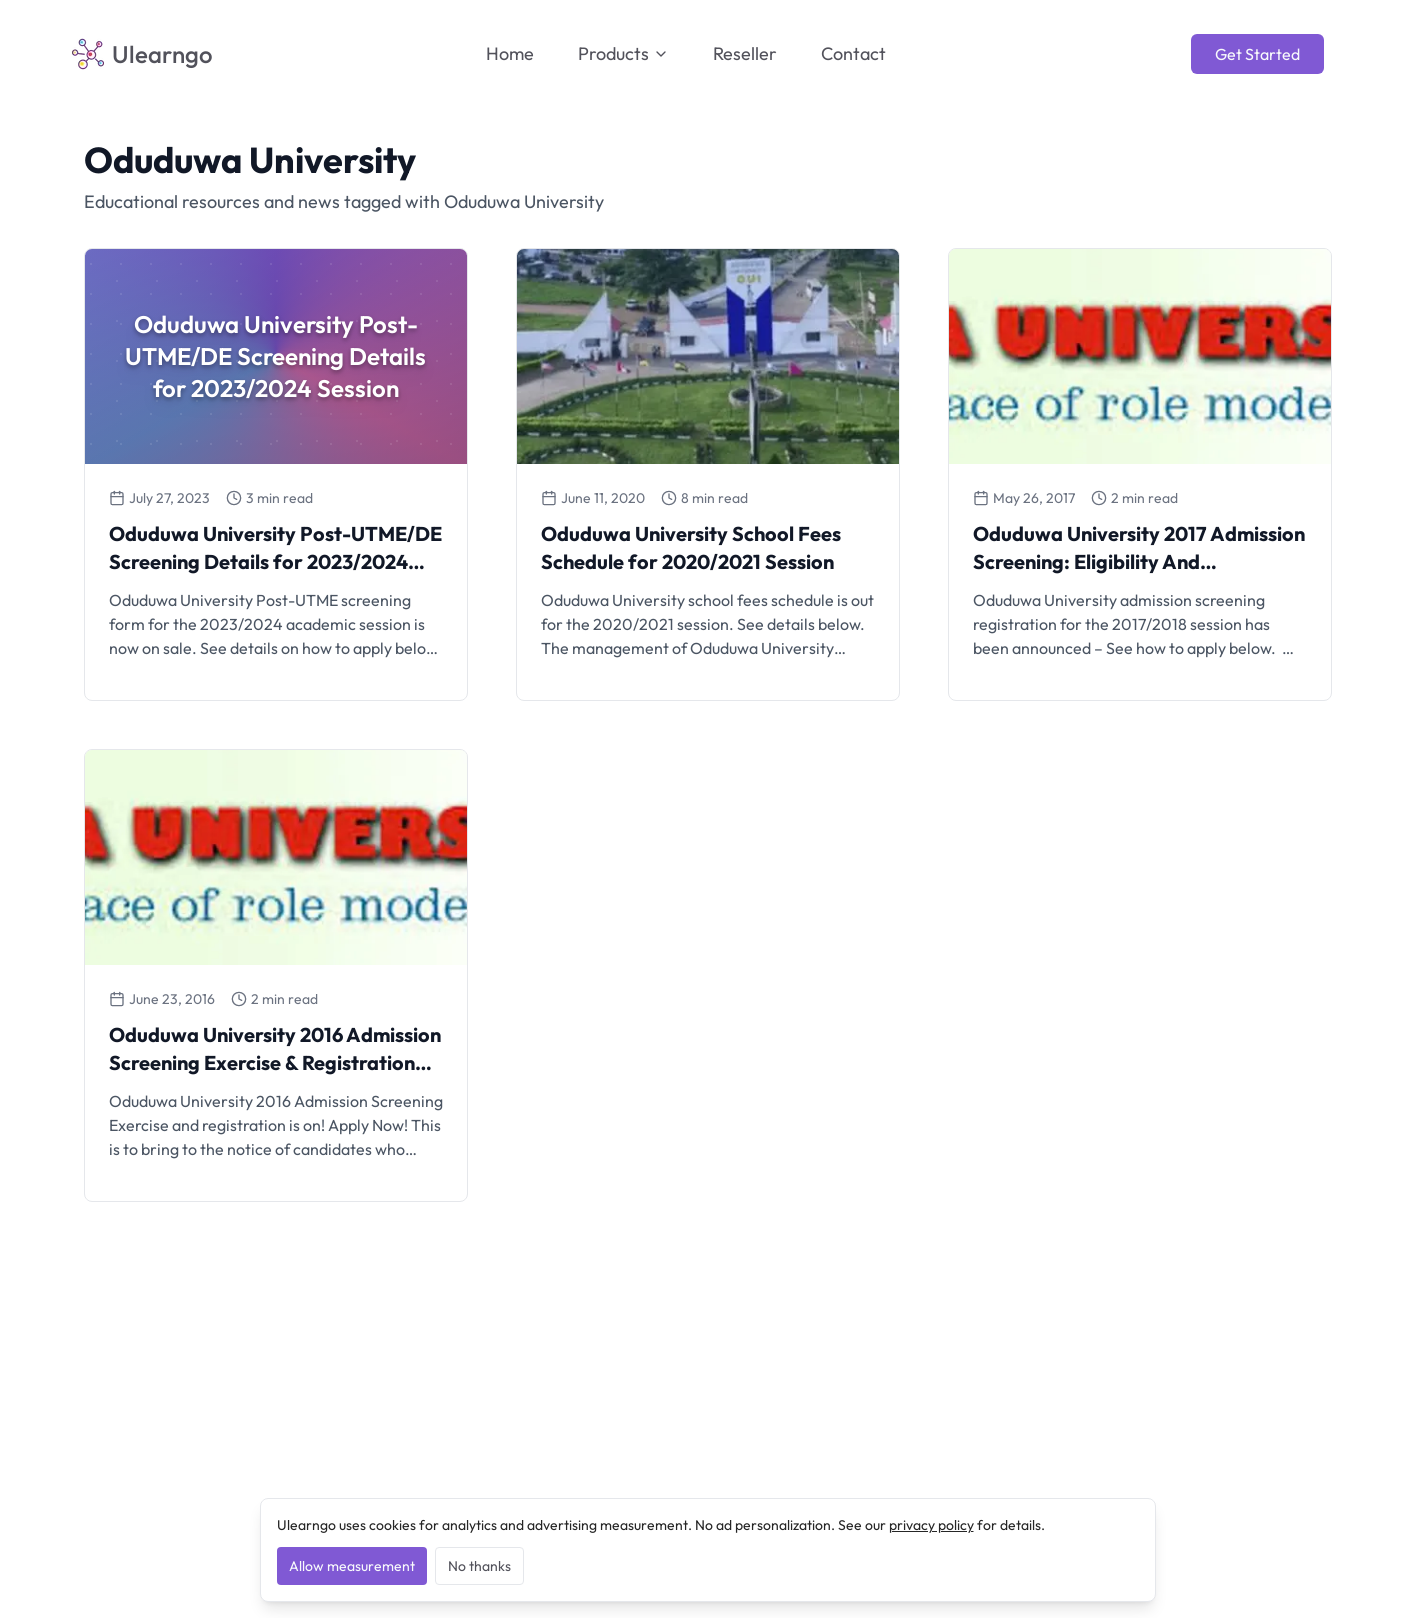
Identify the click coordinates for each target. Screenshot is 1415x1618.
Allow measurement (352, 1566)
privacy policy (931, 1525)
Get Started (1257, 54)
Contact (853, 53)
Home (510, 53)
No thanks (479, 1566)
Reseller (745, 53)
